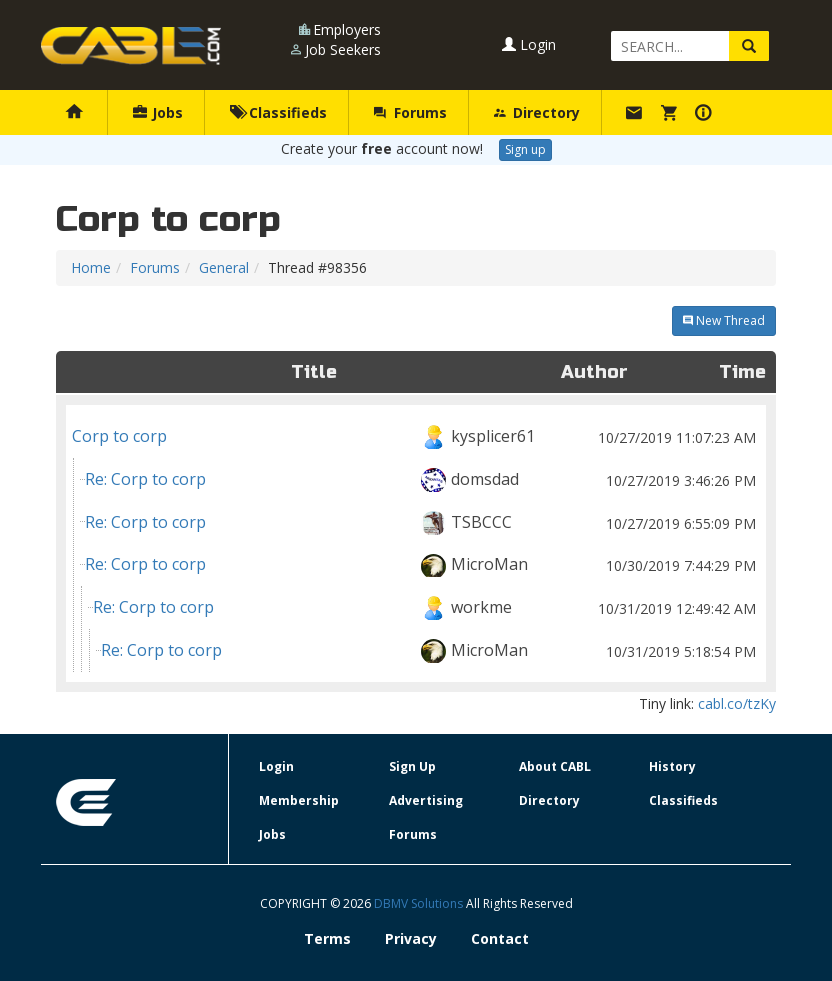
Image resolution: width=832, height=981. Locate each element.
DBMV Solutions (420, 903)
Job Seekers (343, 49)
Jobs (158, 112)
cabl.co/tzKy (737, 703)
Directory (537, 112)
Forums (410, 112)
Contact (500, 938)
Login (529, 44)
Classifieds (278, 112)
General (224, 267)
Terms (327, 938)
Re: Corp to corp (422, 479)
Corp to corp (416, 436)
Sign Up (412, 766)
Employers (347, 29)
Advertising (426, 800)
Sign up (525, 149)
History (672, 766)
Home (91, 267)
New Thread (724, 320)
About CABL (555, 766)
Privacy (411, 938)
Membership (299, 800)
